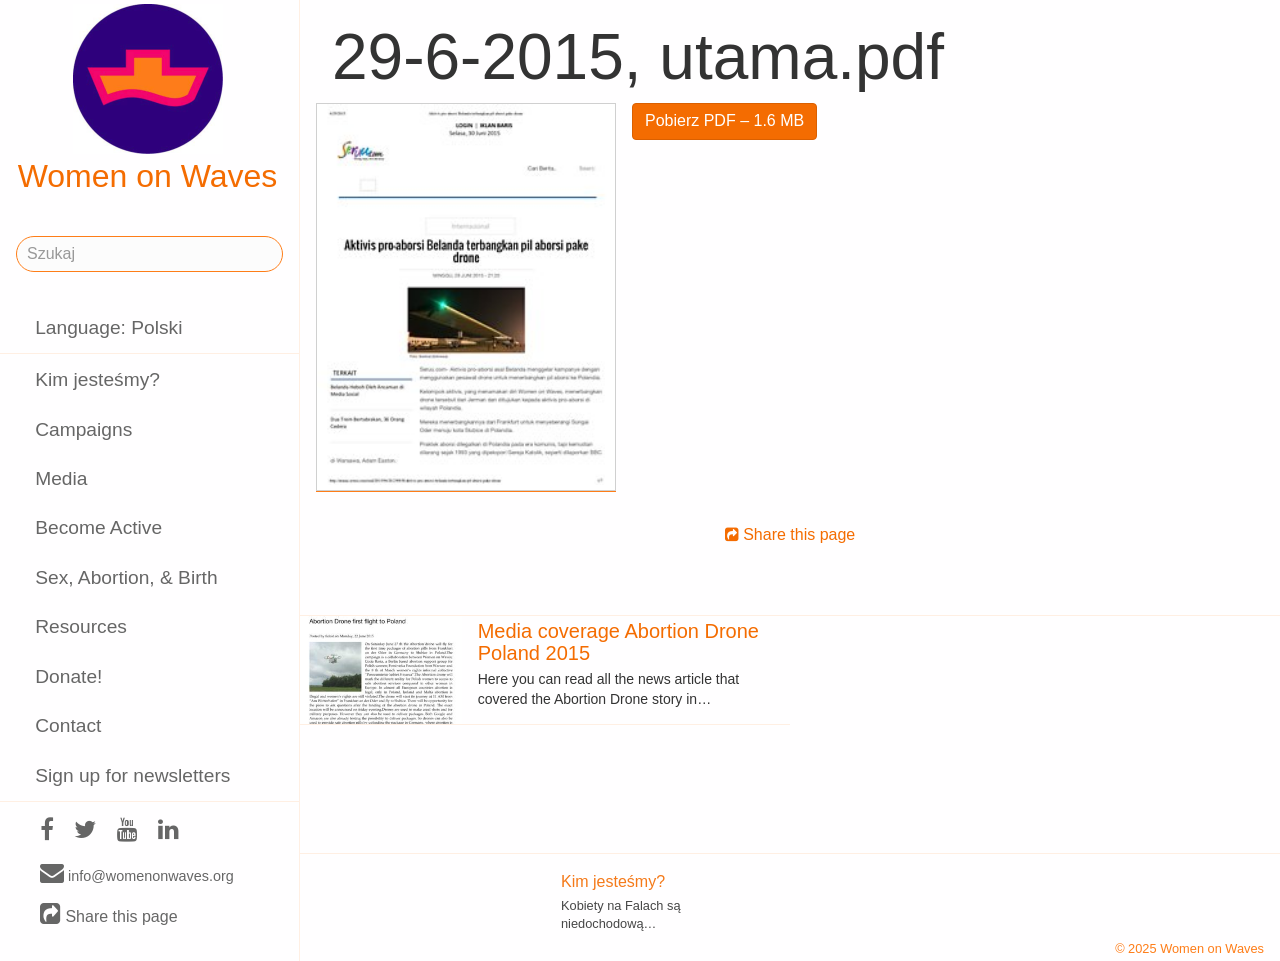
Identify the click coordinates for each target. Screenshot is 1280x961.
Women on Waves (148, 99)
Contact (68, 725)
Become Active (98, 527)
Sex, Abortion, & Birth (126, 577)
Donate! (68, 676)
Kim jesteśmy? (97, 379)
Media (61, 478)
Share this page (109, 915)
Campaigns (83, 429)
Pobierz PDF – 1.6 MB (724, 120)
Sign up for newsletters (132, 775)
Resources (81, 626)
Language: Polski (108, 327)
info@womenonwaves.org (137, 875)
